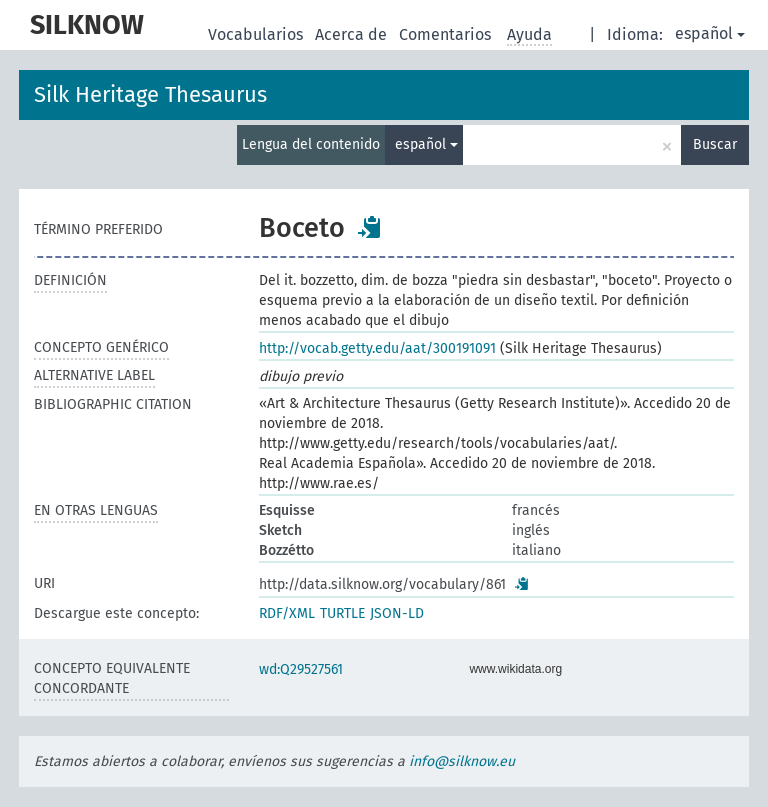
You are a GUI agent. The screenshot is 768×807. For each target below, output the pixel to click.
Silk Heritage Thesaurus (150, 94)
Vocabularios (257, 34)
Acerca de (353, 34)
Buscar (715, 144)
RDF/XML (287, 613)
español (710, 33)
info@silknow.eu (462, 761)
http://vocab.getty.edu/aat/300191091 (377, 348)
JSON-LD (397, 613)
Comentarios (447, 34)
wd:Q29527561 (301, 669)
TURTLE (342, 613)
